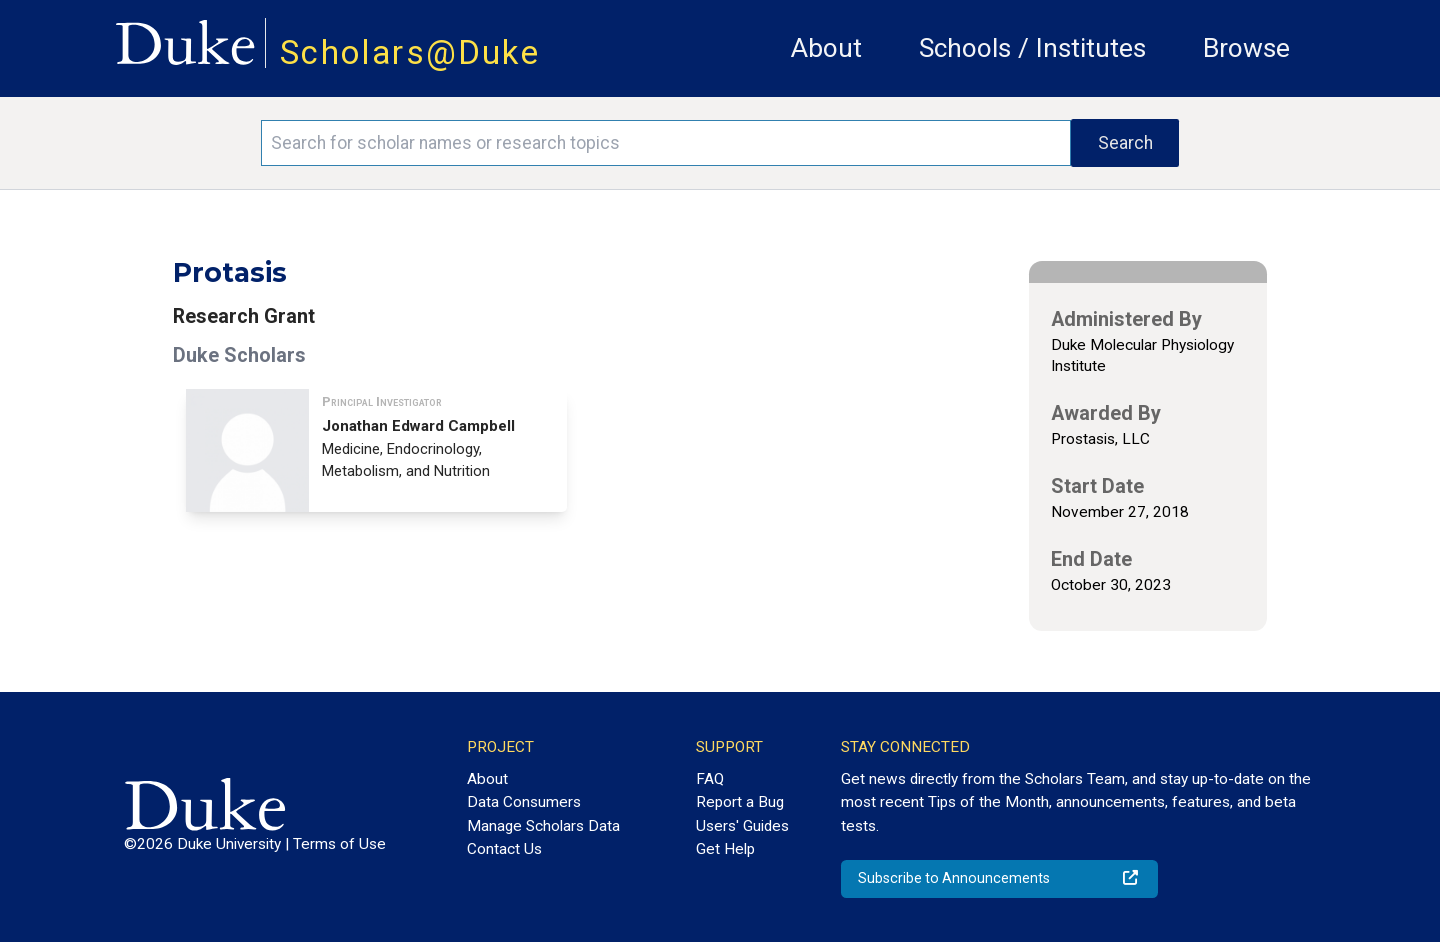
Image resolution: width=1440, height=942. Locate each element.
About (826, 48)
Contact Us (504, 849)
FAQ (710, 779)
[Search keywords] (666, 143)
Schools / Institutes (1032, 48)
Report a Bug (740, 802)
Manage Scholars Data (543, 826)
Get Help (725, 849)
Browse (1246, 48)
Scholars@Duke (410, 52)
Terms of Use (339, 844)
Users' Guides (742, 826)
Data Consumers (524, 802)
